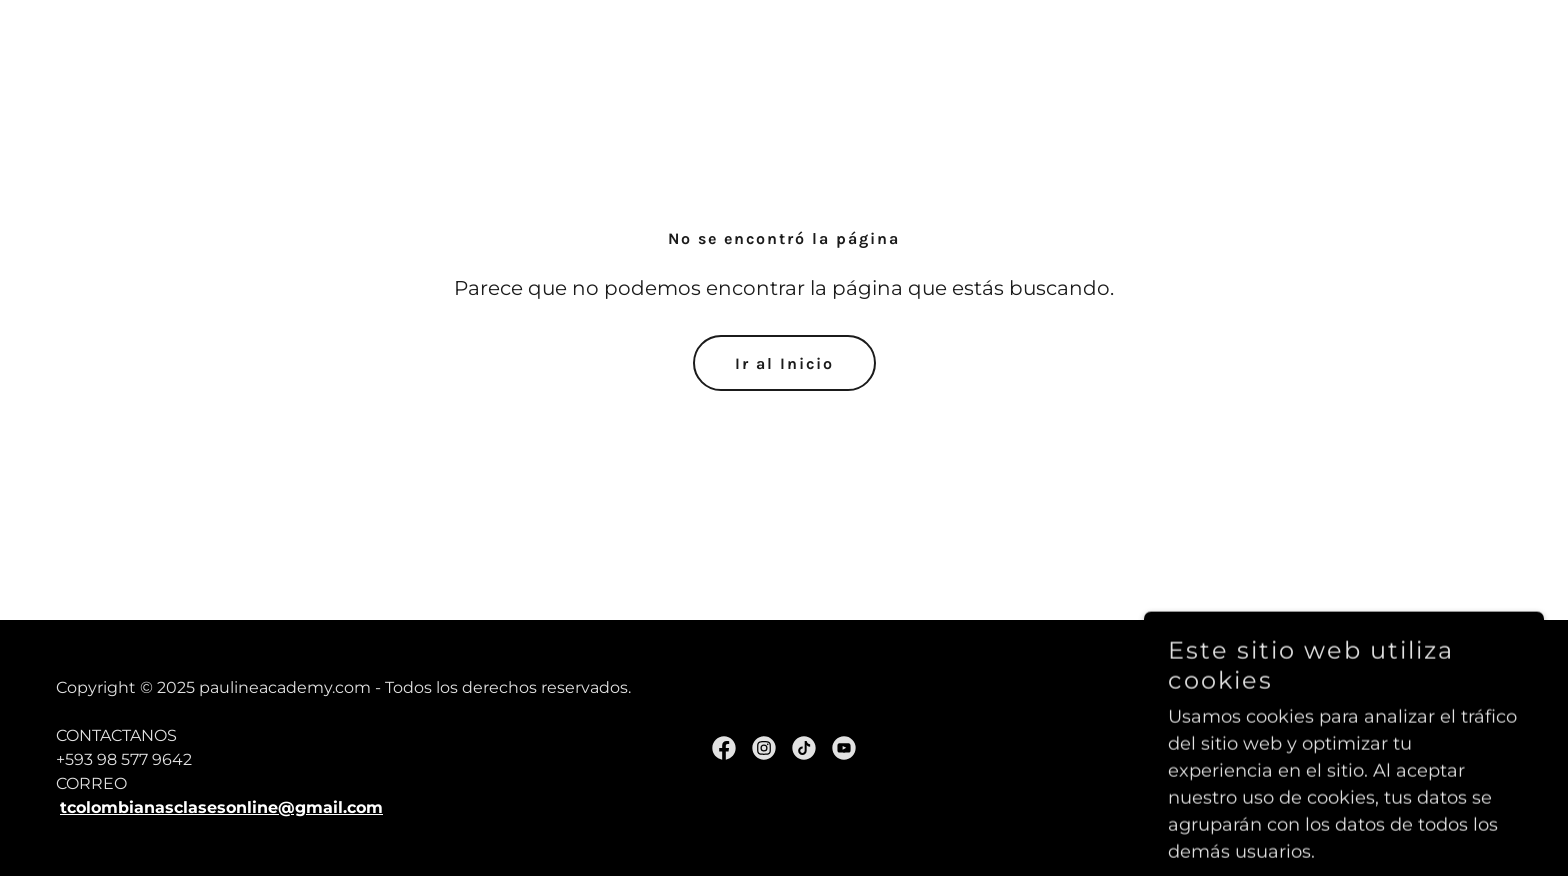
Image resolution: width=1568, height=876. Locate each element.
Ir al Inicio (784, 363)
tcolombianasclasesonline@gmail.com (221, 807)
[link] (724, 748)
